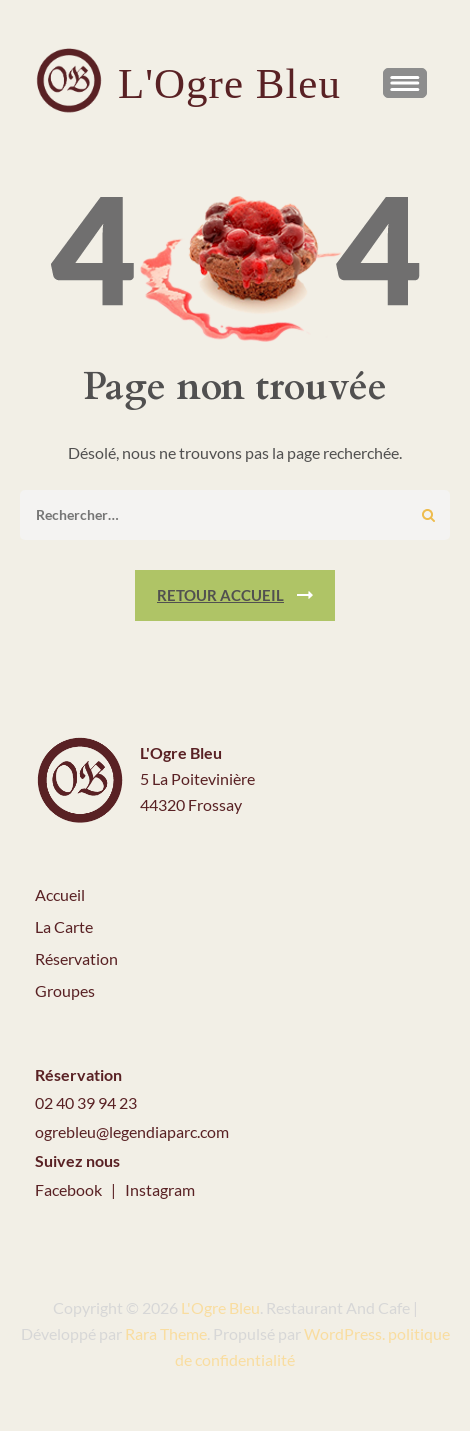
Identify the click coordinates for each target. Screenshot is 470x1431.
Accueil (60, 894)
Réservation (76, 958)
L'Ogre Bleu (229, 83)
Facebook (70, 1189)
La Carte (64, 926)
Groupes (65, 990)
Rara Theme (166, 1333)
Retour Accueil (220, 595)
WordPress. (344, 1333)
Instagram (160, 1189)
